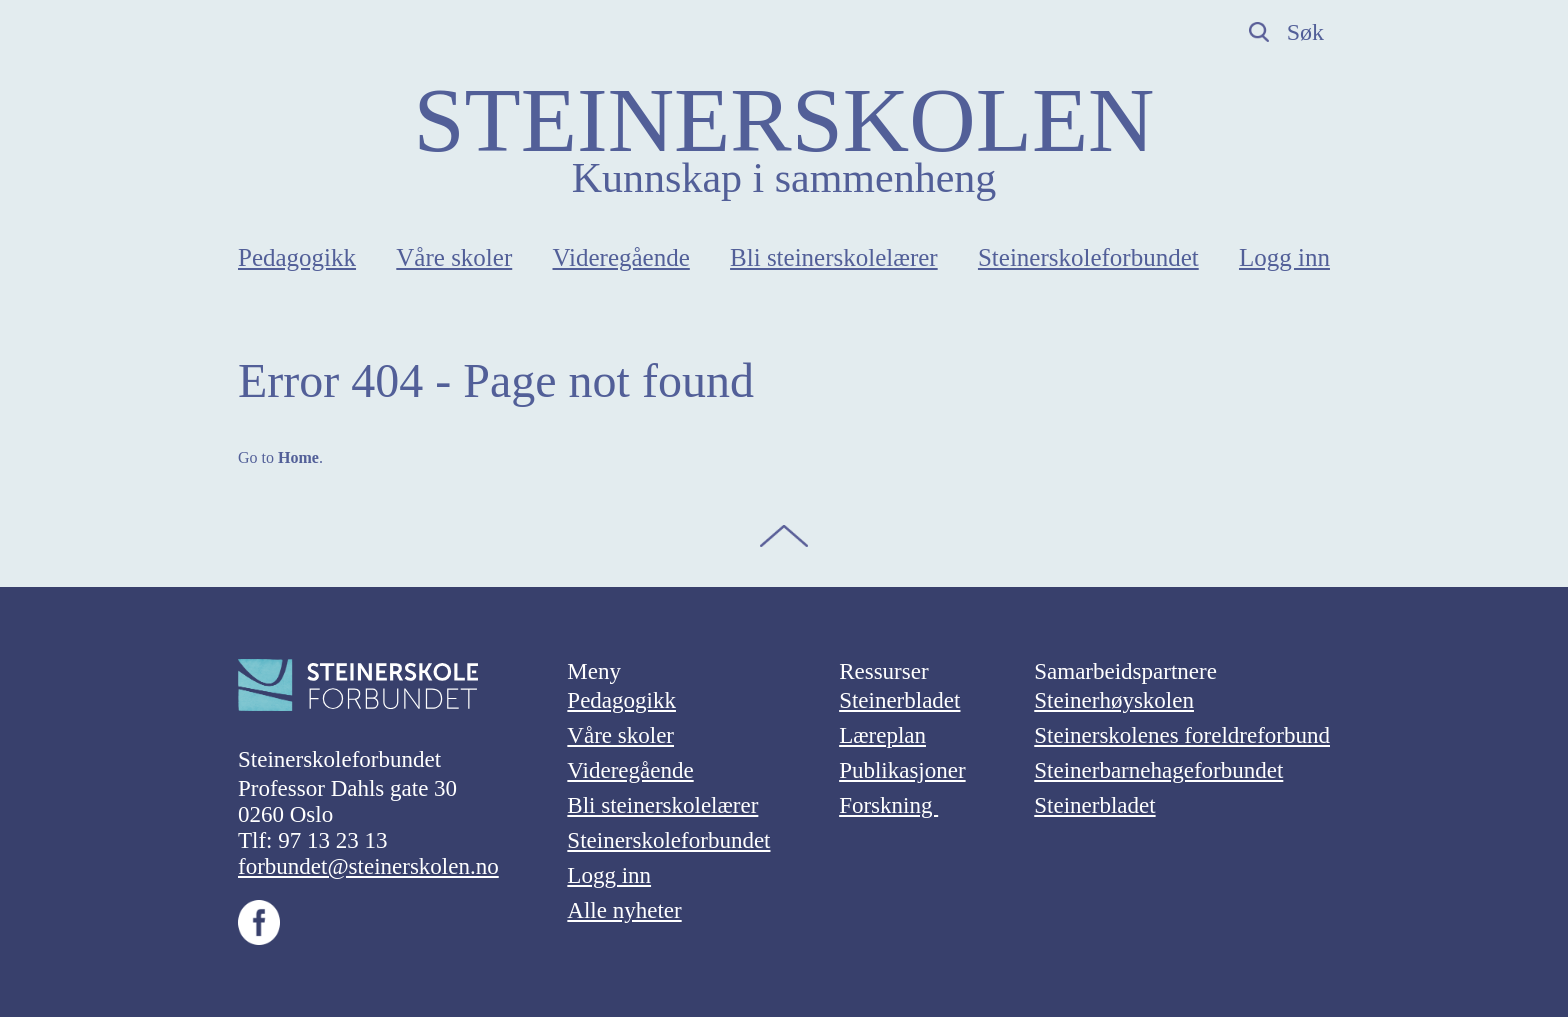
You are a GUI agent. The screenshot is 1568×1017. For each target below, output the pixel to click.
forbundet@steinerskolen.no (368, 866)
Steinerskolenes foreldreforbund (1182, 735)
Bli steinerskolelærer (834, 257)
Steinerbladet (899, 700)
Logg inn (1284, 257)
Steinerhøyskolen (1114, 700)
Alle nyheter (624, 910)
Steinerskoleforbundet (1088, 257)
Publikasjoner (902, 770)
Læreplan (882, 735)
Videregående (621, 257)
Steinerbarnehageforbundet (1158, 770)
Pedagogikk (297, 257)
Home (298, 457)
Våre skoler (454, 257)
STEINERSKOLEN (783, 120)
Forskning (888, 805)
